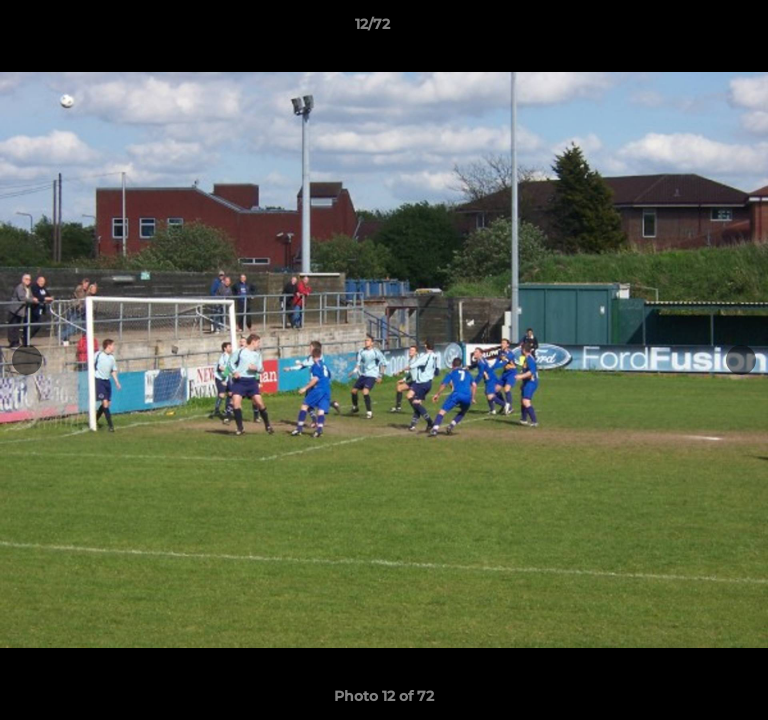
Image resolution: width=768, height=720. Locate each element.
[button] (696, 29)
